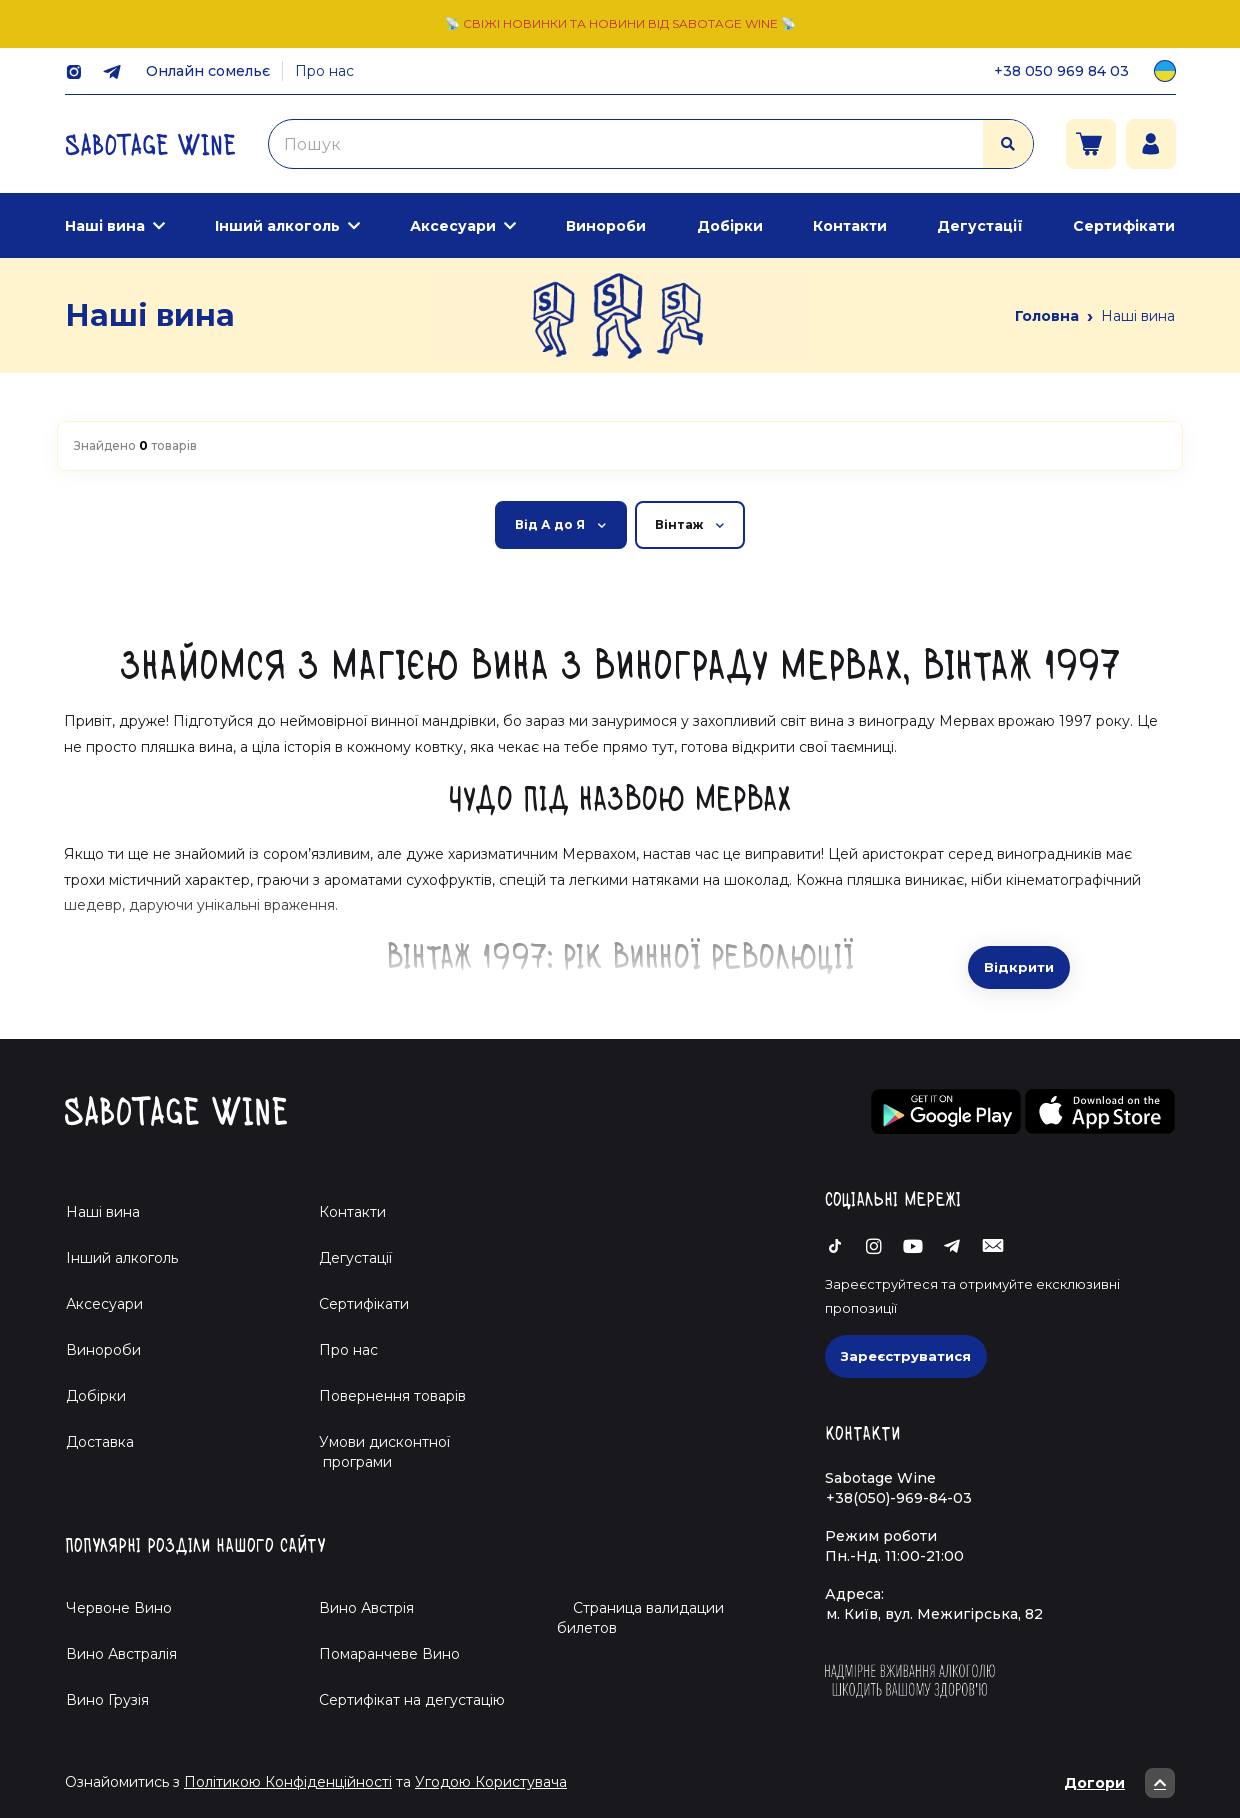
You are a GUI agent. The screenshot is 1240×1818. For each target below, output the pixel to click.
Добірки (730, 226)
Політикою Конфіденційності (288, 1782)
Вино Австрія (366, 1608)
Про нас (324, 71)
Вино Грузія (107, 1700)
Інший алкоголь (277, 226)
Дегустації (980, 226)
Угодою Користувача (491, 1782)
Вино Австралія (121, 1654)
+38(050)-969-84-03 (899, 1498)
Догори (1119, 1783)
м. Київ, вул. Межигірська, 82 (934, 1614)
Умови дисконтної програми (376, 1452)
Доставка (100, 1442)
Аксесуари (453, 226)
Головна (1047, 316)
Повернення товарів (392, 1396)
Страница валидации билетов (640, 1618)
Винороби (606, 226)
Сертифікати (1124, 226)
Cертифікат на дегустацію (412, 1700)
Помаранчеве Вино (389, 1654)
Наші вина (105, 226)
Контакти (850, 226)
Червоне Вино (119, 1608)
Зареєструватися (906, 1356)
